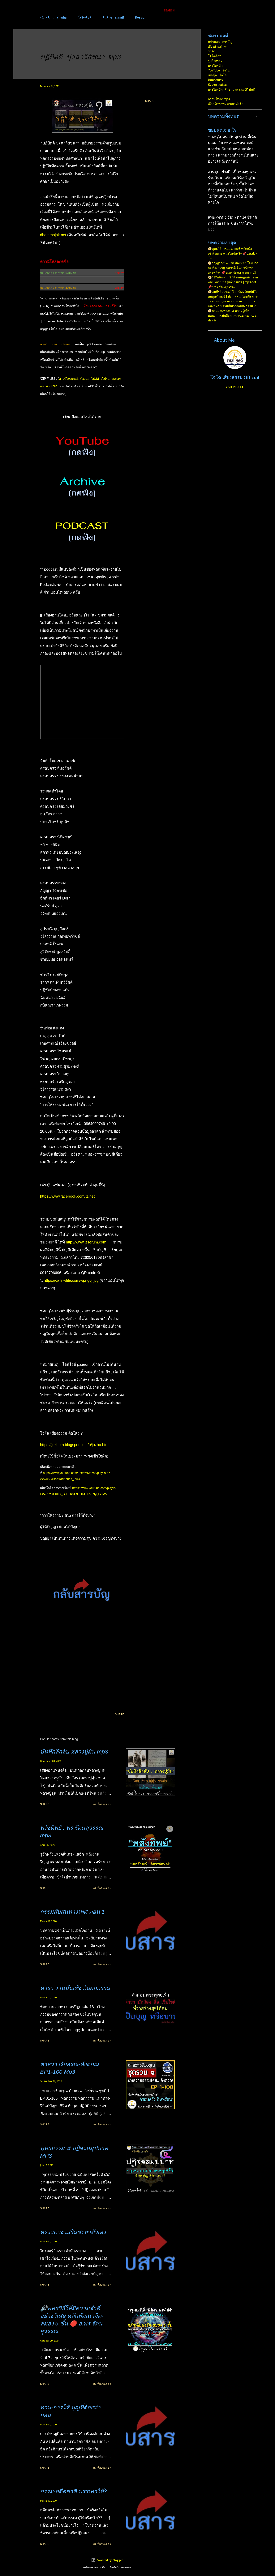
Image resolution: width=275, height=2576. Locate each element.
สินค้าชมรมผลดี (113, 17)
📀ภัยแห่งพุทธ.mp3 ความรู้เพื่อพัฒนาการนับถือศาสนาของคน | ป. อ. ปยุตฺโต (233, 315)
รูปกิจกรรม (215, 60)
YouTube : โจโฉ (219, 70)
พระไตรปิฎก (216, 65)
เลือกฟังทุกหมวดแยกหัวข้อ (225, 103)
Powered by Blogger (107, 2560)
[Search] (169, 10)
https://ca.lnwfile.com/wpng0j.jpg (71, 1280)
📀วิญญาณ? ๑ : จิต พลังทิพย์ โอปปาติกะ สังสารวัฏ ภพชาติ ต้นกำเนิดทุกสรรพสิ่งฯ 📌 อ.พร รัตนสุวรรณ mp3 (233, 267)
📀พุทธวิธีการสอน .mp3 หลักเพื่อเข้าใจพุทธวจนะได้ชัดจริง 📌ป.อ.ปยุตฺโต (232, 253)
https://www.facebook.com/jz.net (67, 1196)
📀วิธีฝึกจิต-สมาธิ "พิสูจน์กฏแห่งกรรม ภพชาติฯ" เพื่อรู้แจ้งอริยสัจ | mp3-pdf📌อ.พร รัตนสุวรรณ (233, 282)
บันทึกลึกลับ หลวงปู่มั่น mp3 (74, 1751)
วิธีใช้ (211, 51)
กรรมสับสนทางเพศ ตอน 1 (72, 1911)
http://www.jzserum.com (86, 1242)
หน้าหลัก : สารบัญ (53, 17)
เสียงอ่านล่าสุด (217, 46)
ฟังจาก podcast (218, 84)
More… (139, 17)
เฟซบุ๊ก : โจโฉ (217, 75)
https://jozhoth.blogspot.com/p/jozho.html (74, 1445)
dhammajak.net (53, 235)
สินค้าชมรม (216, 80)
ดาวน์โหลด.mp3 (219, 99)
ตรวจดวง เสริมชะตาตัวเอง (73, 2232)
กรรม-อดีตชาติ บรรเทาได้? (73, 2491)
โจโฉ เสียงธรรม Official (234, 377)
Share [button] (149, 100)
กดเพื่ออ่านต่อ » (102, 1804)
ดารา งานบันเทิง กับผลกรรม (75, 1988)
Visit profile (235, 387)
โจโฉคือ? (84, 17)
